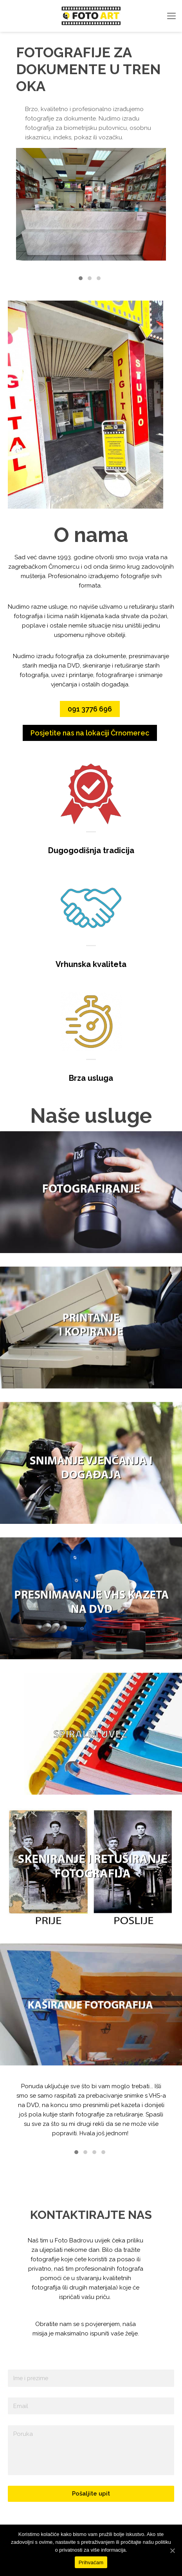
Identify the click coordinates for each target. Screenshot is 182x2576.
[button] (80, 278)
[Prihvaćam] (172, 2550)
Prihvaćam (91, 2562)
